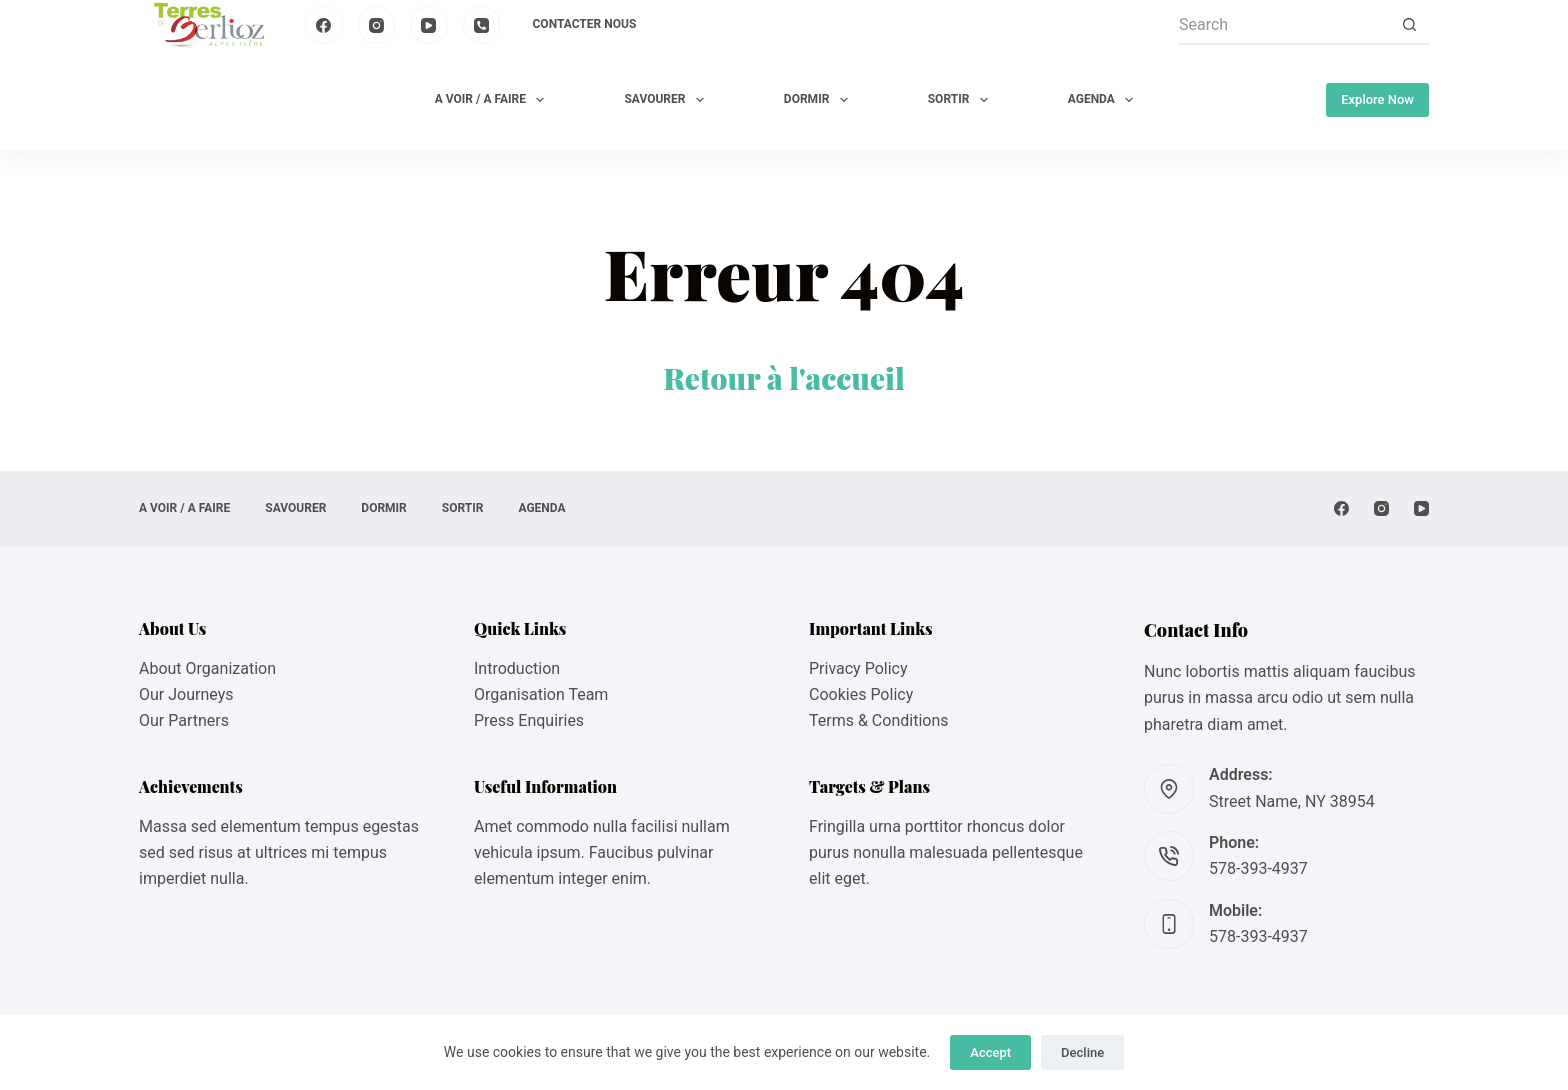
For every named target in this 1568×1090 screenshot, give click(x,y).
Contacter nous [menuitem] (585, 24)
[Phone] (482, 25)
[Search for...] (1284, 25)
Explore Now (1377, 99)
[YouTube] (429, 25)
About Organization (207, 668)
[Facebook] (324, 25)
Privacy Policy (858, 668)
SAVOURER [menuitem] (667, 100)
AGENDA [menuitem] (1104, 100)
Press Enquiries (529, 720)
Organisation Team (541, 694)
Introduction (517, 668)
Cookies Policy (861, 694)
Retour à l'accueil (784, 378)
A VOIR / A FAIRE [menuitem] (494, 100)
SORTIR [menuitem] (962, 100)
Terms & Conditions (879, 720)
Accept (990, 1052)
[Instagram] (377, 25)
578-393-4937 (1258, 868)
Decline (1082, 1052)
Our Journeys (186, 694)
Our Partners (184, 720)
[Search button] (1409, 25)
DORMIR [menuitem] (820, 100)
